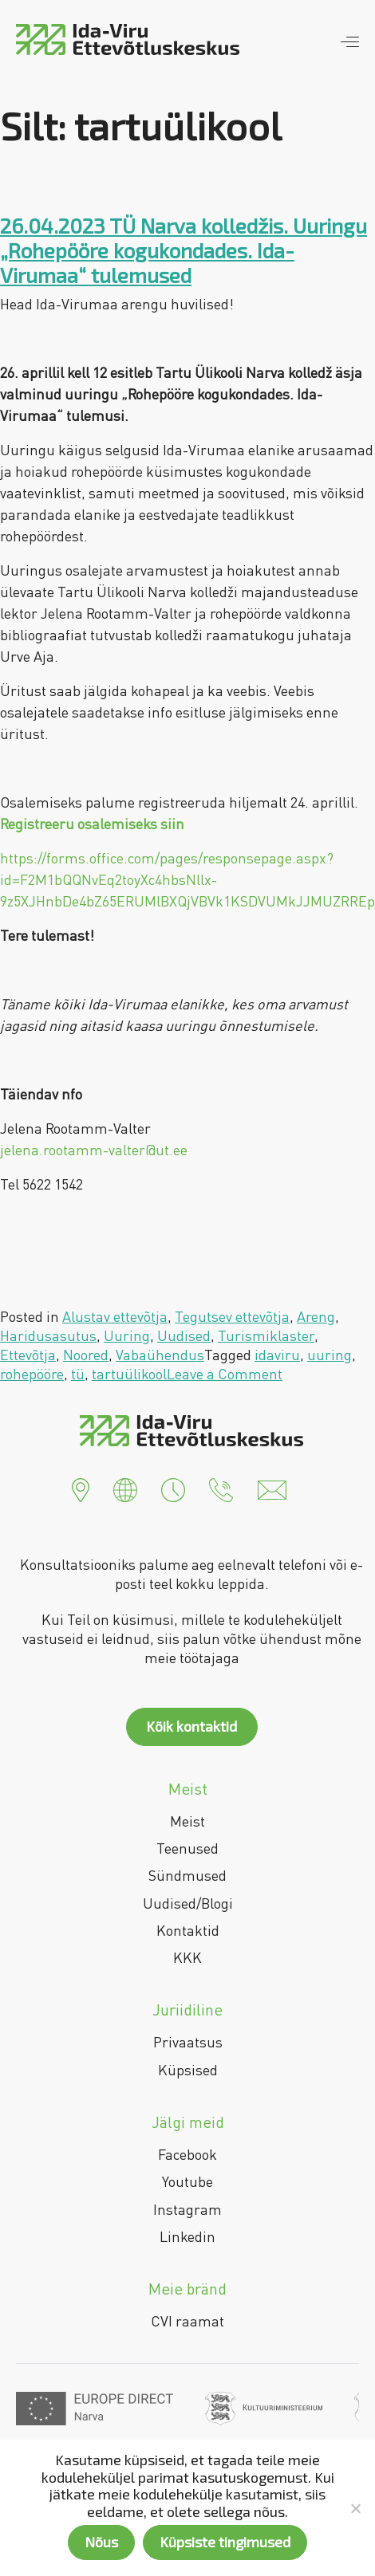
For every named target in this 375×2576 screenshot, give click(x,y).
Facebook (187, 2154)
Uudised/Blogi (188, 1903)
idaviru (277, 1354)
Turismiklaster (266, 1335)
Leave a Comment (224, 1373)
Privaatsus (188, 2042)
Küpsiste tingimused (225, 2541)
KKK (187, 1957)
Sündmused (187, 1875)
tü (78, 1373)
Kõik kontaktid (191, 1726)
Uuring (127, 1335)
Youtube (187, 2181)
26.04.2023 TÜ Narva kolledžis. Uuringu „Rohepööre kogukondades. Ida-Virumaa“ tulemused (183, 250)
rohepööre (32, 1373)
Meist (187, 1821)
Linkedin (187, 2236)
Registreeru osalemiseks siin (92, 823)
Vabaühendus (160, 1354)
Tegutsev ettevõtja (232, 1316)
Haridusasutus (48, 1335)
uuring (329, 1354)
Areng (316, 1316)
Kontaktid (187, 1930)
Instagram (187, 2209)
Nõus (101, 2541)
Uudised (184, 1335)
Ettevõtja (28, 1354)
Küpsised (188, 2069)
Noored (86, 1354)
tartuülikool (129, 1373)
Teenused (187, 1848)
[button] (80, 1488)
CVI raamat (187, 2321)
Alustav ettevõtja (115, 1316)
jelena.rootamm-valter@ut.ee (94, 1149)
